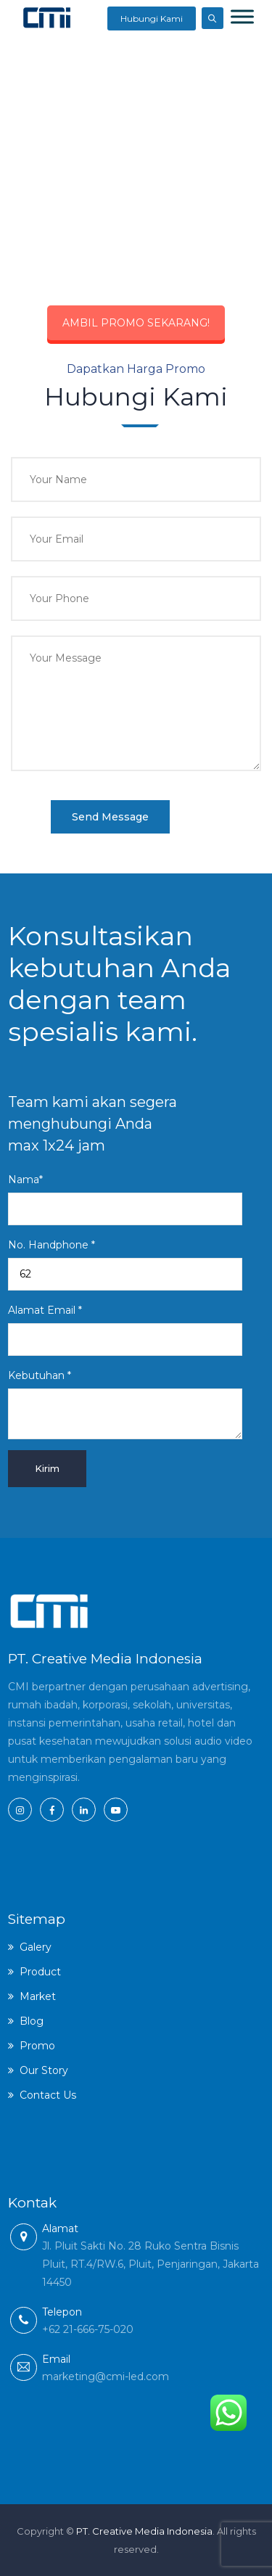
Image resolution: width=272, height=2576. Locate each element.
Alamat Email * (125, 1330)
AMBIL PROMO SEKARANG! (136, 322)
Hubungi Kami (151, 18)
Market (38, 1996)
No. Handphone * (125, 1264)
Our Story (44, 2070)
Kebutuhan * (125, 1404)
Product (40, 1971)
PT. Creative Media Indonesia (144, 2531)
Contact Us (48, 2095)
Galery (35, 1947)
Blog (32, 2021)
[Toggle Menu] (242, 16)
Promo (37, 2045)
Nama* (125, 1199)
